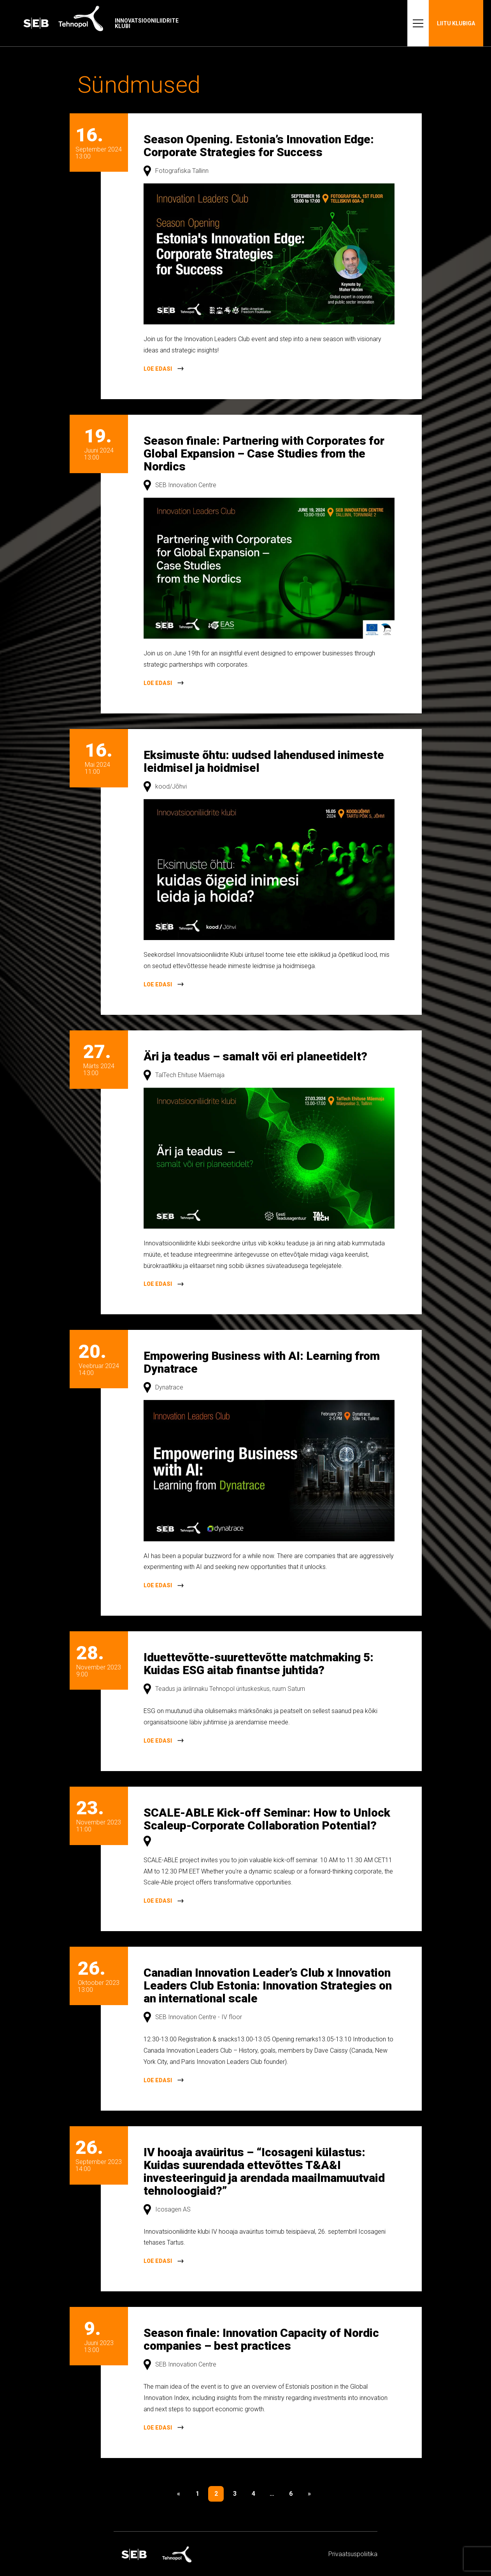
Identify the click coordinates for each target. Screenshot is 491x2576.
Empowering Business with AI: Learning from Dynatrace (262, 1362)
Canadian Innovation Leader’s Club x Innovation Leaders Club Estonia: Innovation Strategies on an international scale (268, 1985)
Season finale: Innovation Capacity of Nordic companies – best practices (261, 2339)
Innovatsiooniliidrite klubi (147, 23)
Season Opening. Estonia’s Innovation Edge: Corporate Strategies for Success (259, 145)
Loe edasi (158, 369)
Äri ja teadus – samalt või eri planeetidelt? (255, 1056)
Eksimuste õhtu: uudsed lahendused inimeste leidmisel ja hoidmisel (264, 761)
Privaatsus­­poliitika (352, 2554)
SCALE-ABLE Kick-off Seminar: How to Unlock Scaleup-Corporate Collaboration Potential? (267, 1819)
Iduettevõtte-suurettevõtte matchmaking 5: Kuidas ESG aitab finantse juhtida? (259, 1663)
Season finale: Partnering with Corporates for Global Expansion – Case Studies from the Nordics (264, 453)
